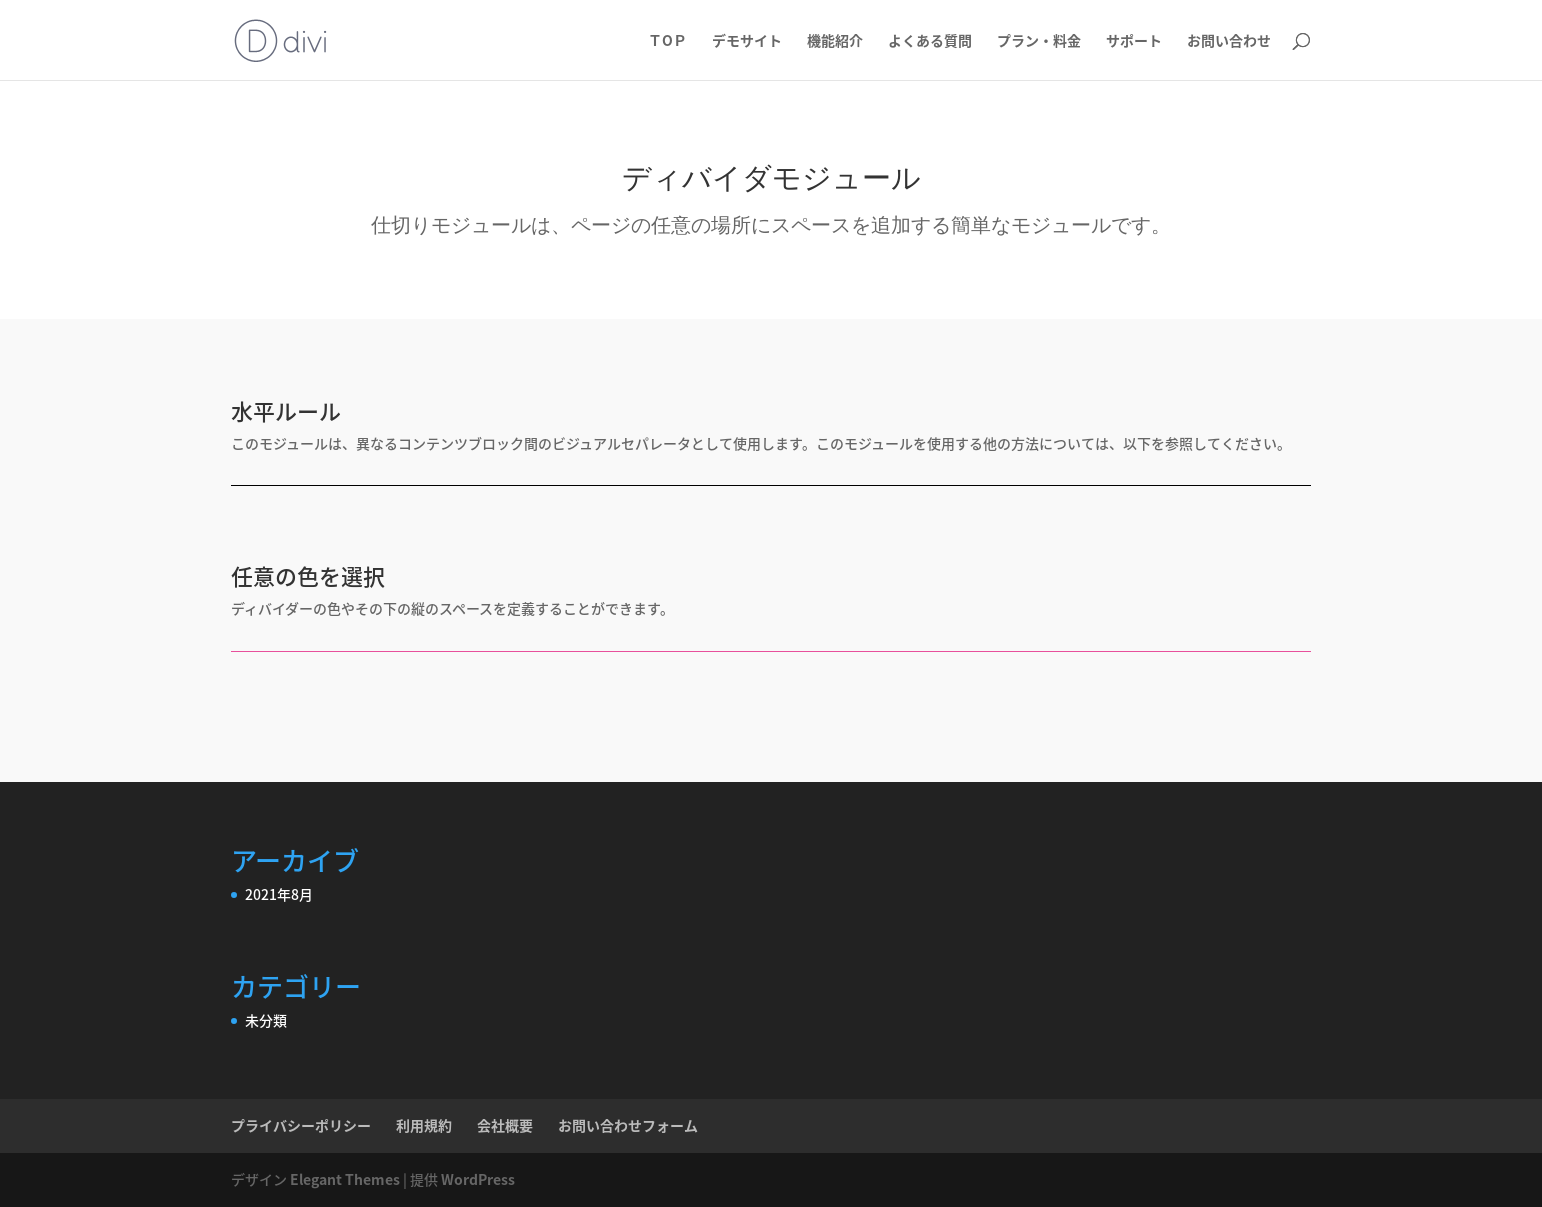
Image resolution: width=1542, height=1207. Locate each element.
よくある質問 (930, 41)
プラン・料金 (1039, 41)
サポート (1134, 41)
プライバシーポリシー (301, 1125)
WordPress (478, 1179)
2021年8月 (279, 894)
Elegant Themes (345, 1179)
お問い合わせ (1229, 41)
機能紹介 (835, 41)
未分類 (266, 1020)
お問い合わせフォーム (628, 1125)
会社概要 (505, 1125)
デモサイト (747, 41)
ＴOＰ (667, 41)
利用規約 (424, 1125)
